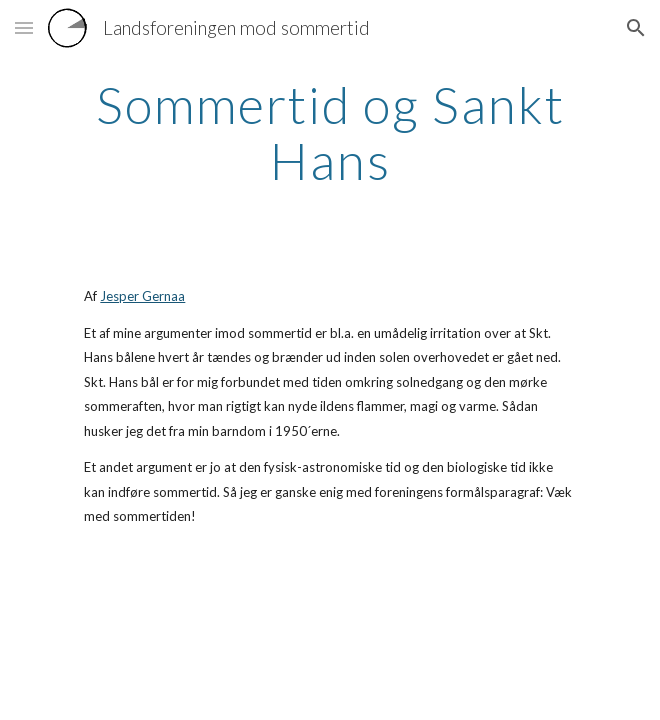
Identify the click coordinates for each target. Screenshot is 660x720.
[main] (329, 132)
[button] (24, 27)
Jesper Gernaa (142, 296)
